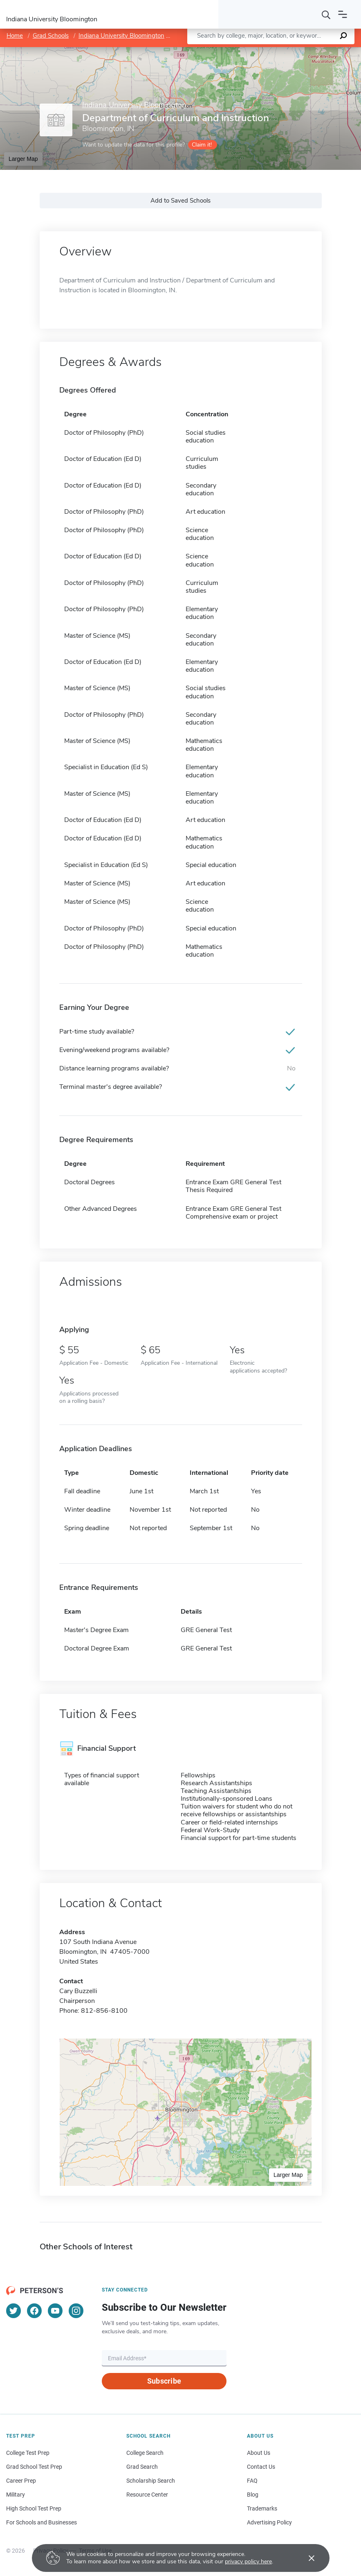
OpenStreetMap (305, 51)
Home (15, 36)
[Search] (326, 14)
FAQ (252, 2480)
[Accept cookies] (305, 2558)
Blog (252, 2494)
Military (15, 2494)
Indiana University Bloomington (121, 36)
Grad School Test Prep (34, 2466)
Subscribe (164, 2381)
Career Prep (21, 2480)
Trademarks (262, 2508)
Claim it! (202, 145)
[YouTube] (55, 2310)
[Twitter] (13, 2310)
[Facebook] (34, 2310)
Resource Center (147, 2494)
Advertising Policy (269, 2522)
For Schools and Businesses (41, 2522)
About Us (258, 2453)
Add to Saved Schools (180, 200)
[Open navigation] (342, 14)
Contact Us (261, 2466)
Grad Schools (51, 36)
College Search (145, 2453)
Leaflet (262, 51)
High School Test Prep (33, 2508)
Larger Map (23, 159)
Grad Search (142, 2466)
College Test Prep (27, 2453)
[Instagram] (76, 2310)
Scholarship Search (150, 2480)
